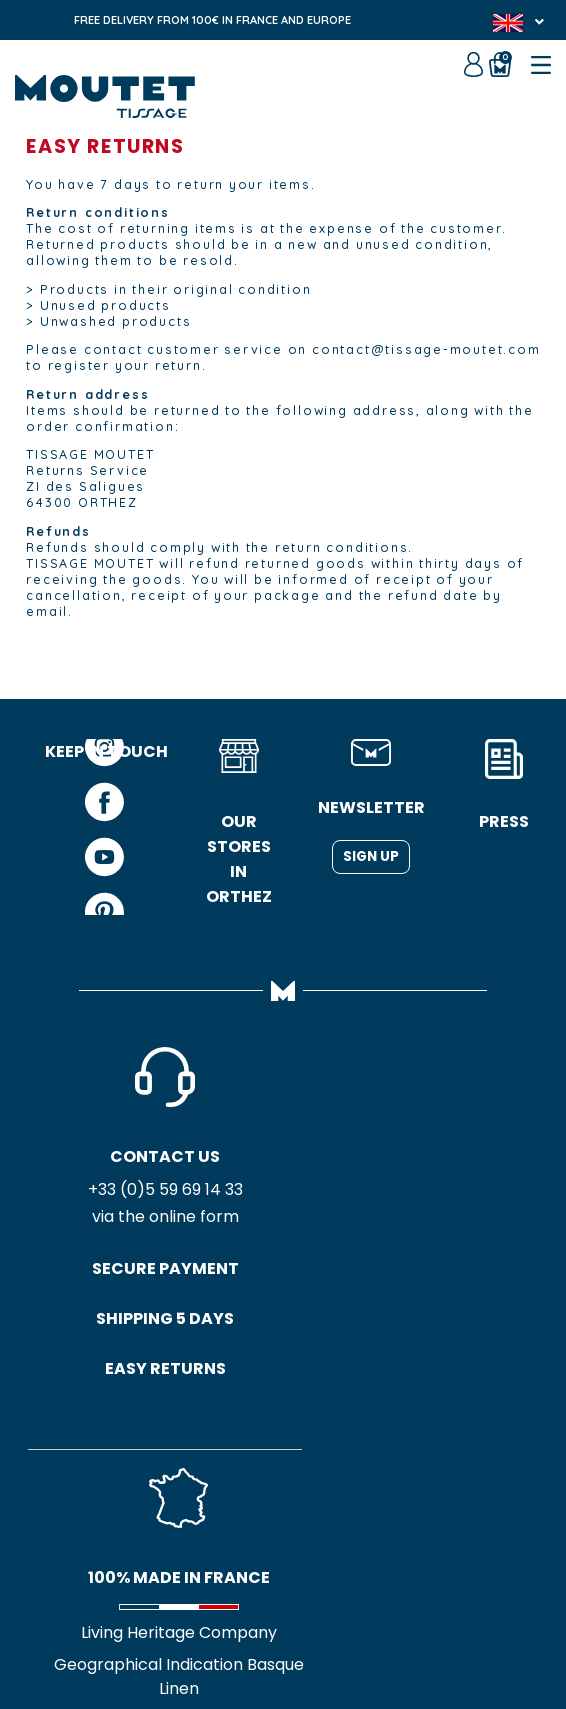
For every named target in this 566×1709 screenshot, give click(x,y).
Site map (293, 1619)
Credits (368, 1619)
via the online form (106, 1220)
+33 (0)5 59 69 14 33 (106, 1192)
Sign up (371, 857)
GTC (227, 1619)
